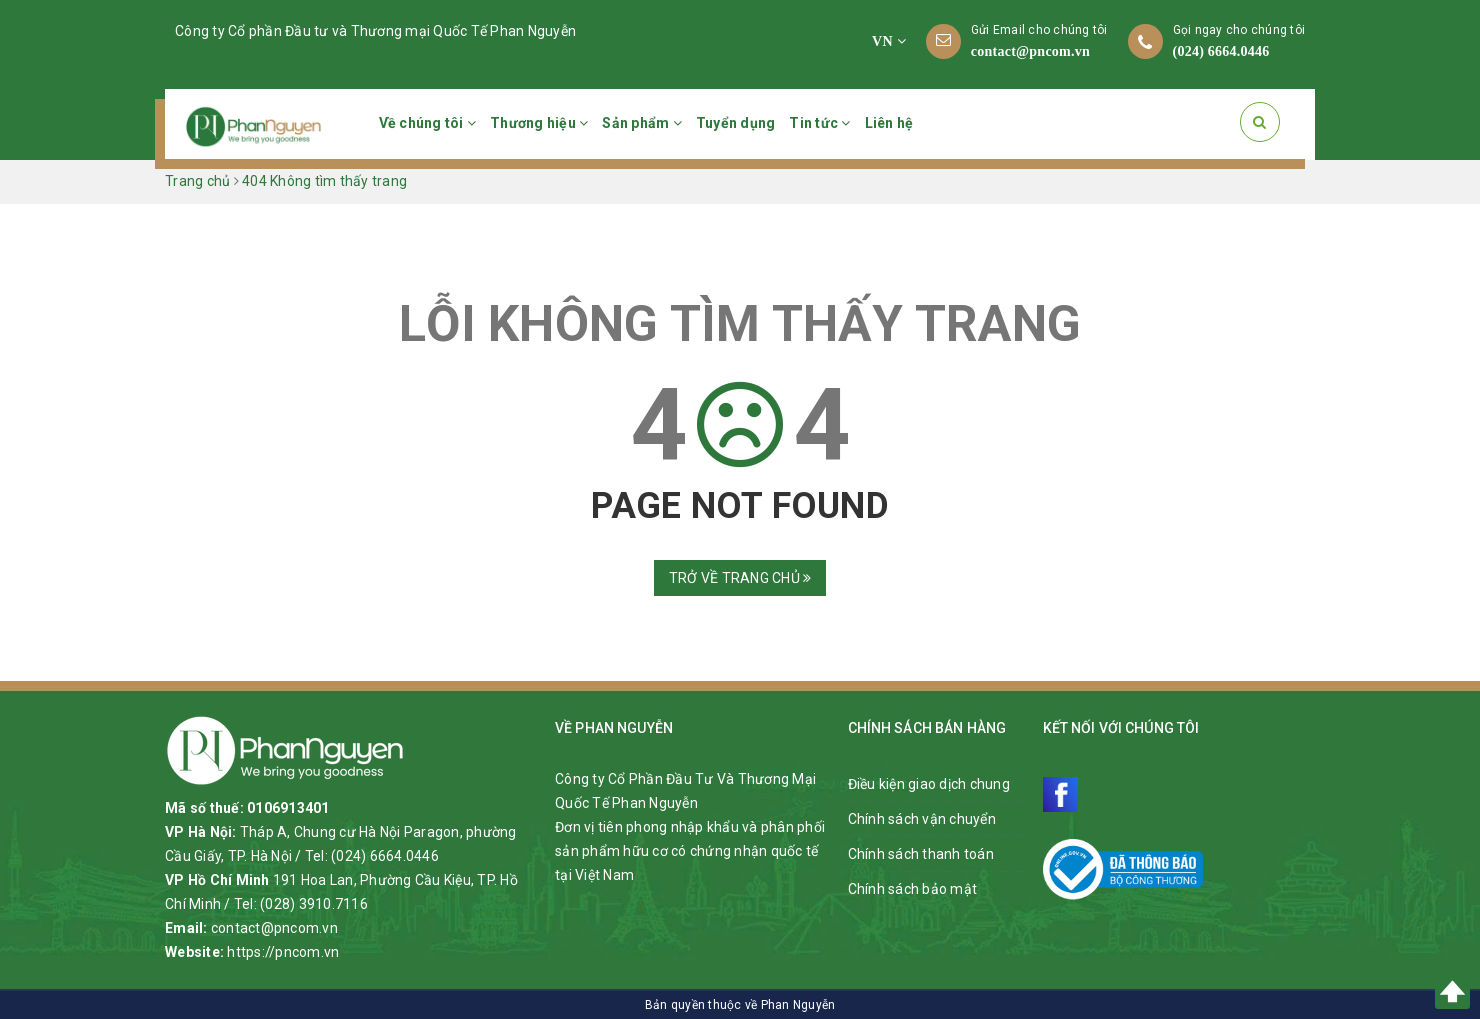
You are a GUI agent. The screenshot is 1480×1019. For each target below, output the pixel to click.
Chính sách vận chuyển (922, 819)
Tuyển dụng (736, 123)
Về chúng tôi (428, 123)
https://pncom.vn (283, 952)
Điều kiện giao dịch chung (929, 784)
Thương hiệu (539, 123)
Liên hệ (889, 123)
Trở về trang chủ (740, 578)
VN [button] (889, 41)
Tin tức (819, 123)
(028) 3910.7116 (314, 904)
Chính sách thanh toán (921, 854)
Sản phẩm (642, 123)
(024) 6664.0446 (1221, 51)
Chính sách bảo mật (913, 889)
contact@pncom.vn (1030, 51)
